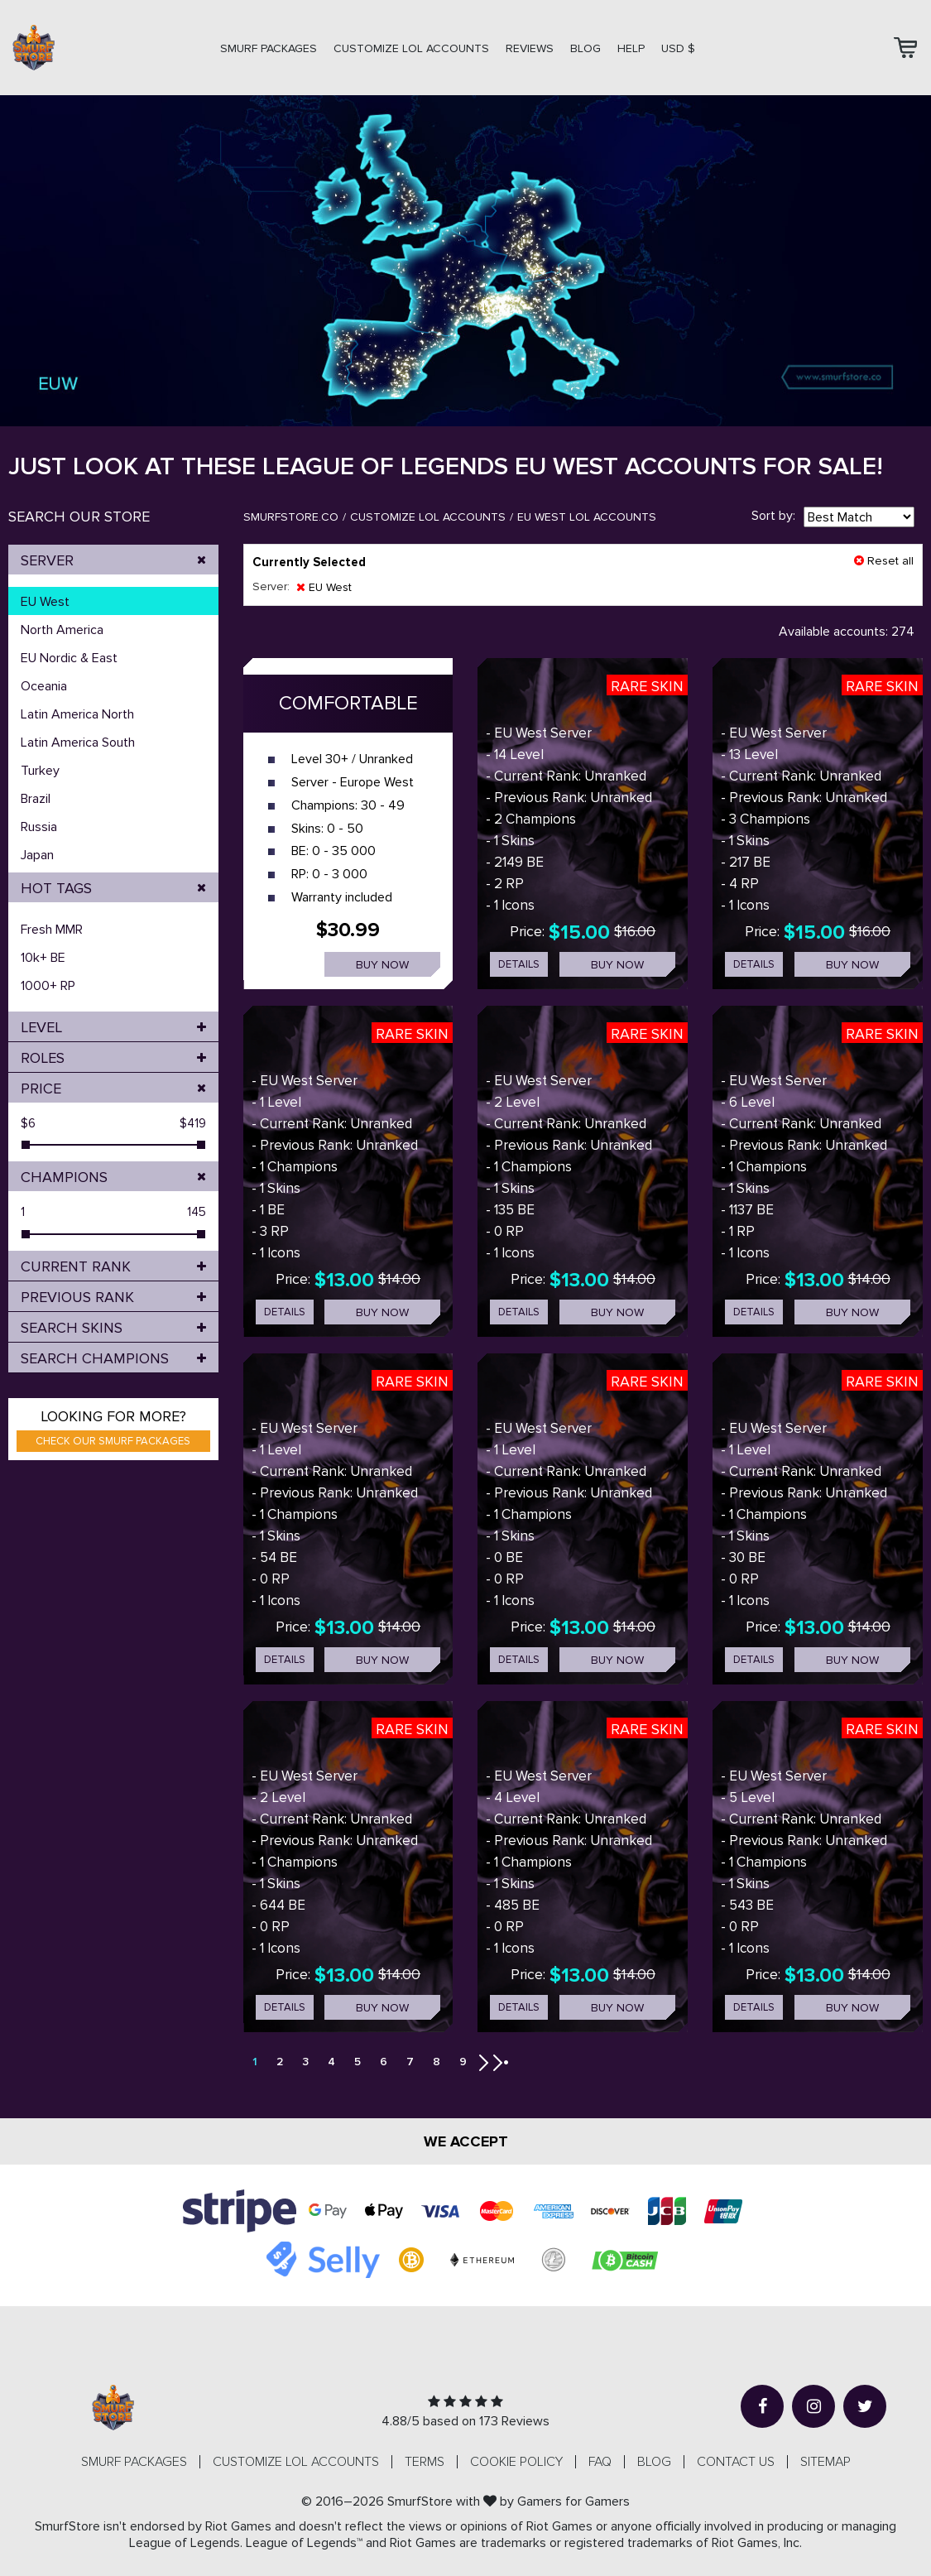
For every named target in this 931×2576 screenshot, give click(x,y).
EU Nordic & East (69, 658)
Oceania (44, 686)
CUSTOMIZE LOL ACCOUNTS (411, 48)
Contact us (736, 2461)
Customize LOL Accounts (428, 517)
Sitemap (825, 2461)
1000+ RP (48, 986)
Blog (585, 48)
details (519, 964)
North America (62, 630)
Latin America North (77, 714)
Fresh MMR (52, 929)
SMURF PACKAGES (268, 48)
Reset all (884, 561)
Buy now (382, 965)
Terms (424, 2461)
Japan (37, 855)
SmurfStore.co (290, 517)
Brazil (35, 799)
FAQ (600, 2461)
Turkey (40, 770)
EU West (45, 602)
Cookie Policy (516, 2461)
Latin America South (78, 742)
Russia (39, 827)
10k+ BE (43, 957)
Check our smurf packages (113, 1441)
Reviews (530, 48)
